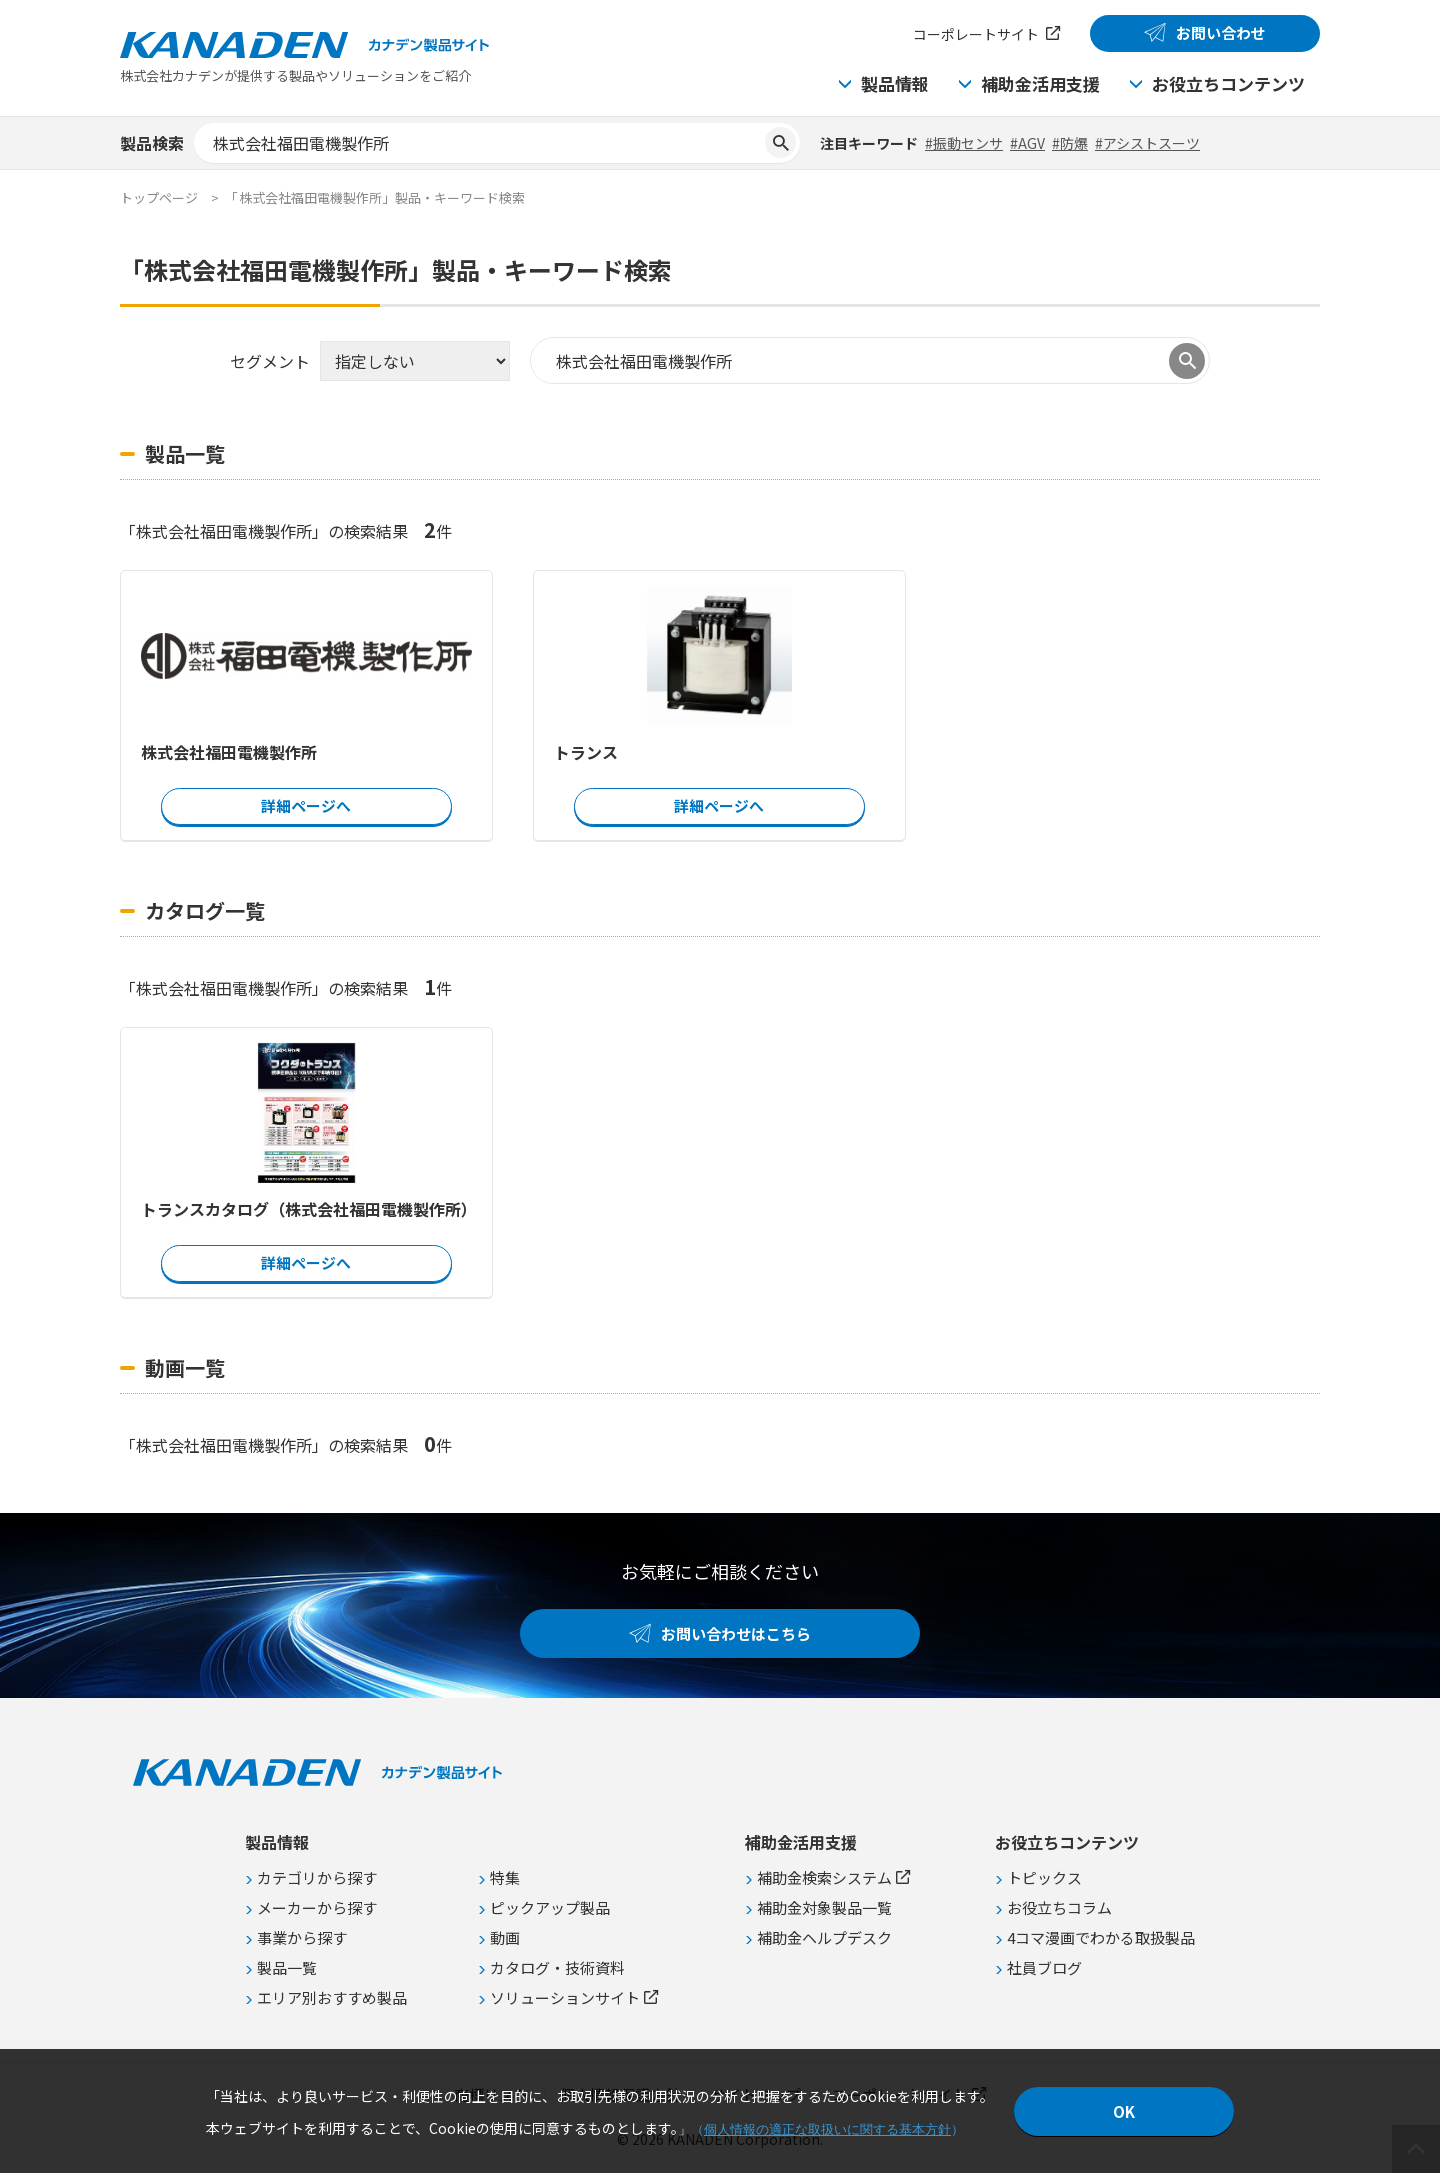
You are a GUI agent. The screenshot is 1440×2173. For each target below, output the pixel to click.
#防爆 (1070, 143)
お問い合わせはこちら (736, 1633)
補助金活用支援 (1040, 83)
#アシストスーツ (1147, 143)
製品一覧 (287, 1967)
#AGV (1027, 143)
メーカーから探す (317, 1907)
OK (1124, 2111)
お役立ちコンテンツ (1228, 83)
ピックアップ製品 (550, 1907)
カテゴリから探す (317, 1877)
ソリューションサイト (565, 1997)
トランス (586, 752)
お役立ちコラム (1059, 1907)
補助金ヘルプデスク (824, 1937)
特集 (505, 1877)
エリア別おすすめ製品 (332, 1997)
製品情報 (895, 83)
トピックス (1044, 1877)
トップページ (159, 197)
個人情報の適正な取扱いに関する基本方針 (827, 2129)
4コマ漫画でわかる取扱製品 (1101, 1937)
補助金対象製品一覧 (824, 1907)
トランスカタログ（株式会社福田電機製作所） (306, 1209)
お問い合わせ (1221, 32)
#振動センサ (964, 143)
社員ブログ (1044, 1967)
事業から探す (302, 1937)
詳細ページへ (306, 805)
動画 (505, 1937)
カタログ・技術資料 (557, 1967)
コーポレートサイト (976, 34)
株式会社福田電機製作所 (229, 752)
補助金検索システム (824, 1877)
